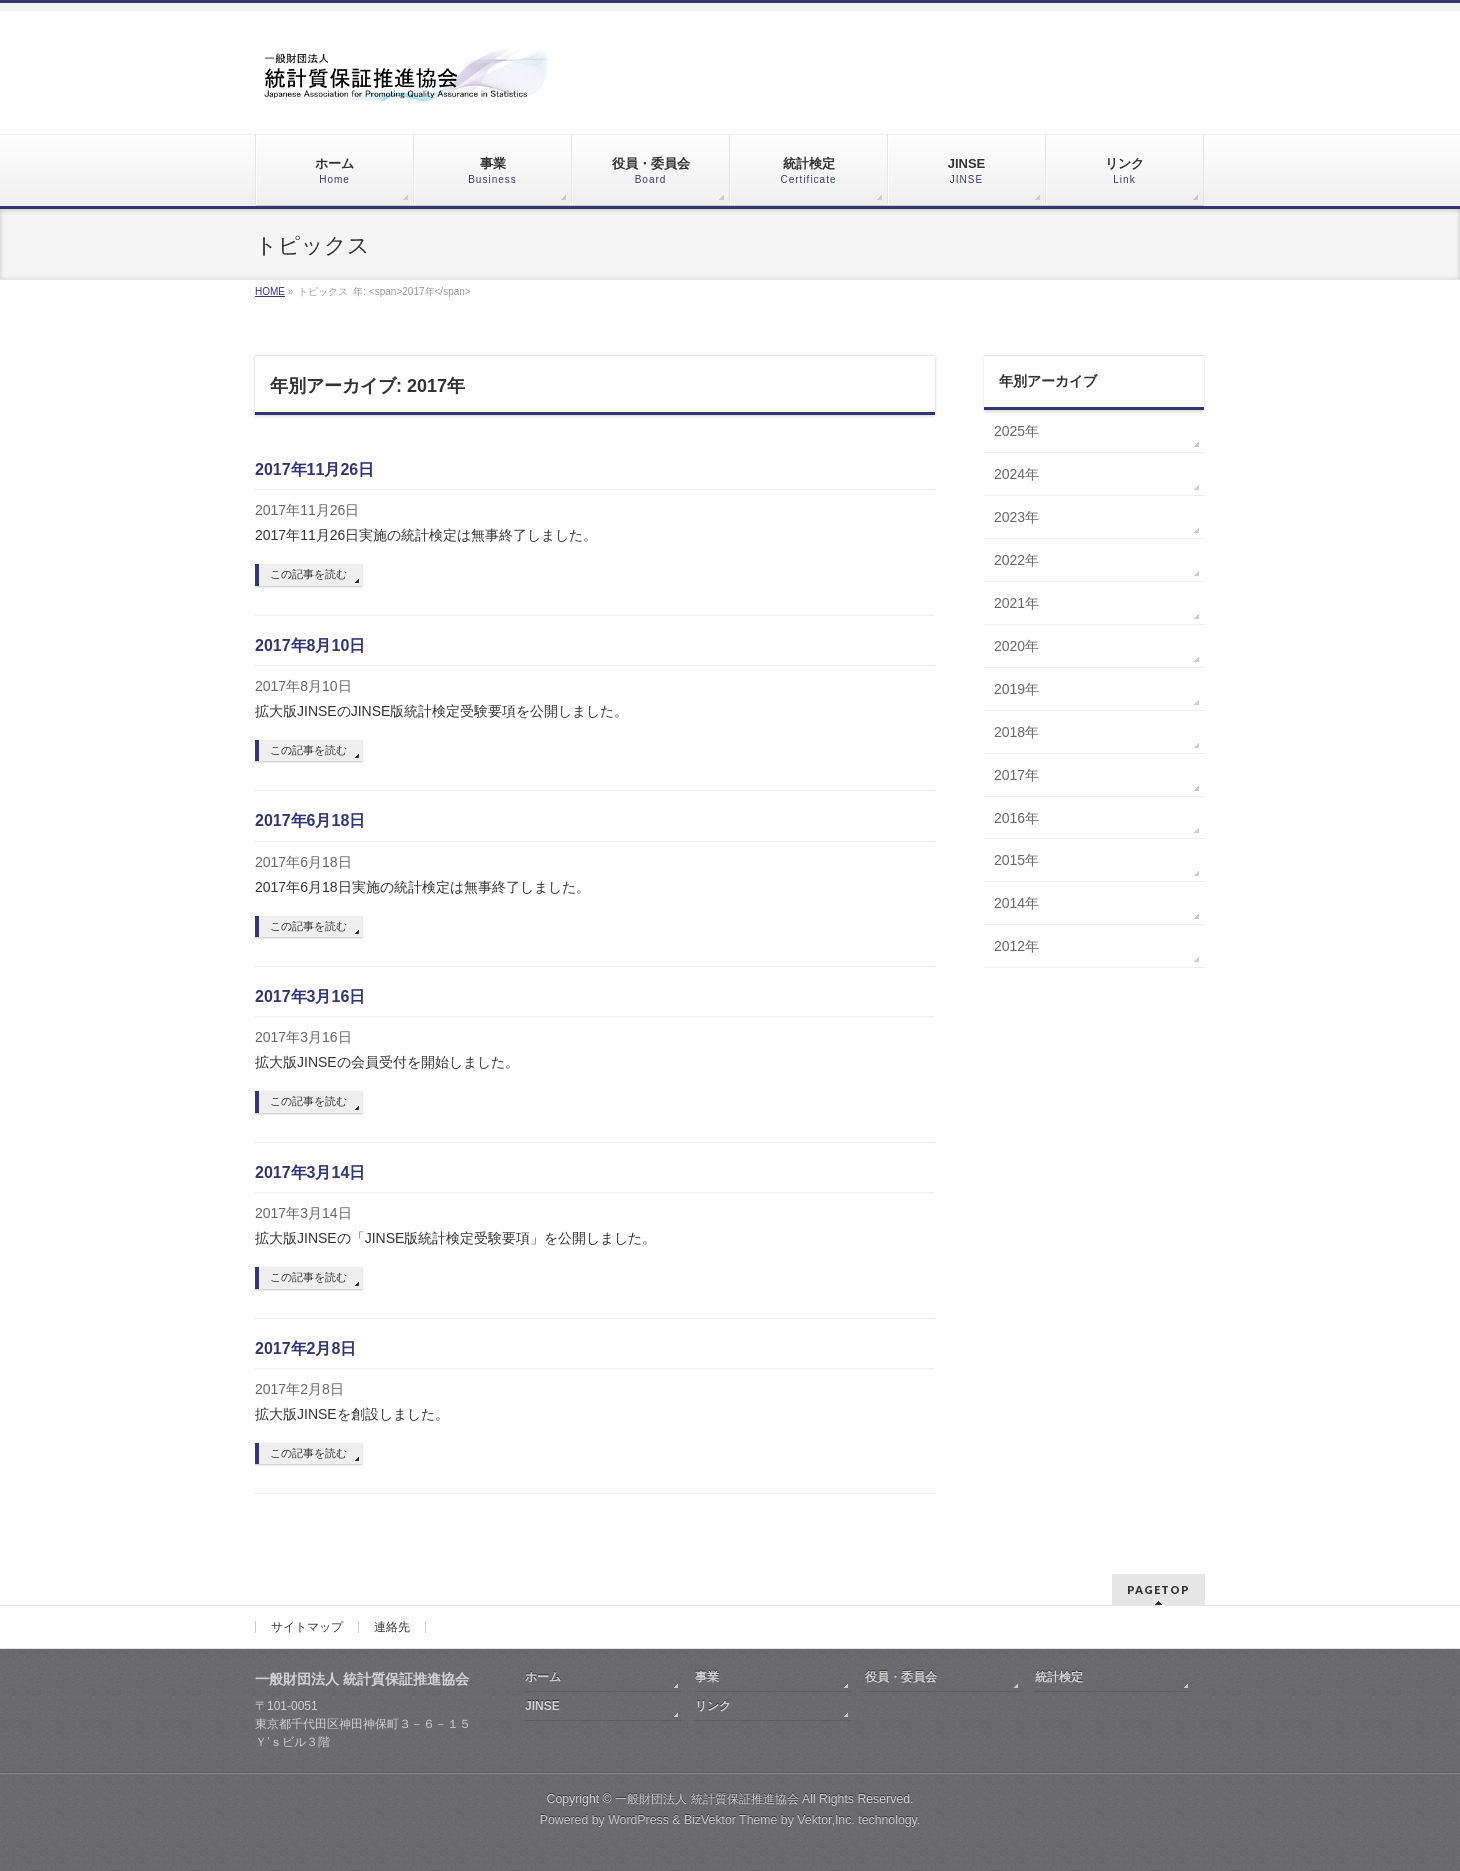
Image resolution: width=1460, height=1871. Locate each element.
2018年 (1016, 732)
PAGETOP (1158, 1589)
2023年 (1016, 517)
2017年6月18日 (310, 820)
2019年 (1016, 689)
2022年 (1016, 560)
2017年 (1016, 775)
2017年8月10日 (310, 645)
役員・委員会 (901, 1677)
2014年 (1016, 903)
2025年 (1016, 431)
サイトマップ (307, 1627)
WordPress (638, 1820)
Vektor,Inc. (826, 1820)
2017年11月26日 (314, 469)
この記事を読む (308, 574)
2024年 (1016, 474)
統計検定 (1059, 1677)
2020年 (1016, 646)
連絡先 (392, 1627)
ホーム (543, 1677)
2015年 (1016, 860)
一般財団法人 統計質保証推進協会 (706, 1799)
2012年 (1016, 946)
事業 (707, 1677)
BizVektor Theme (731, 1820)
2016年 (1016, 818)
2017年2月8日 (305, 1348)
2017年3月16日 (310, 996)
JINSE (542, 1706)
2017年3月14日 (310, 1172)
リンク (713, 1706)
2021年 (1016, 603)
